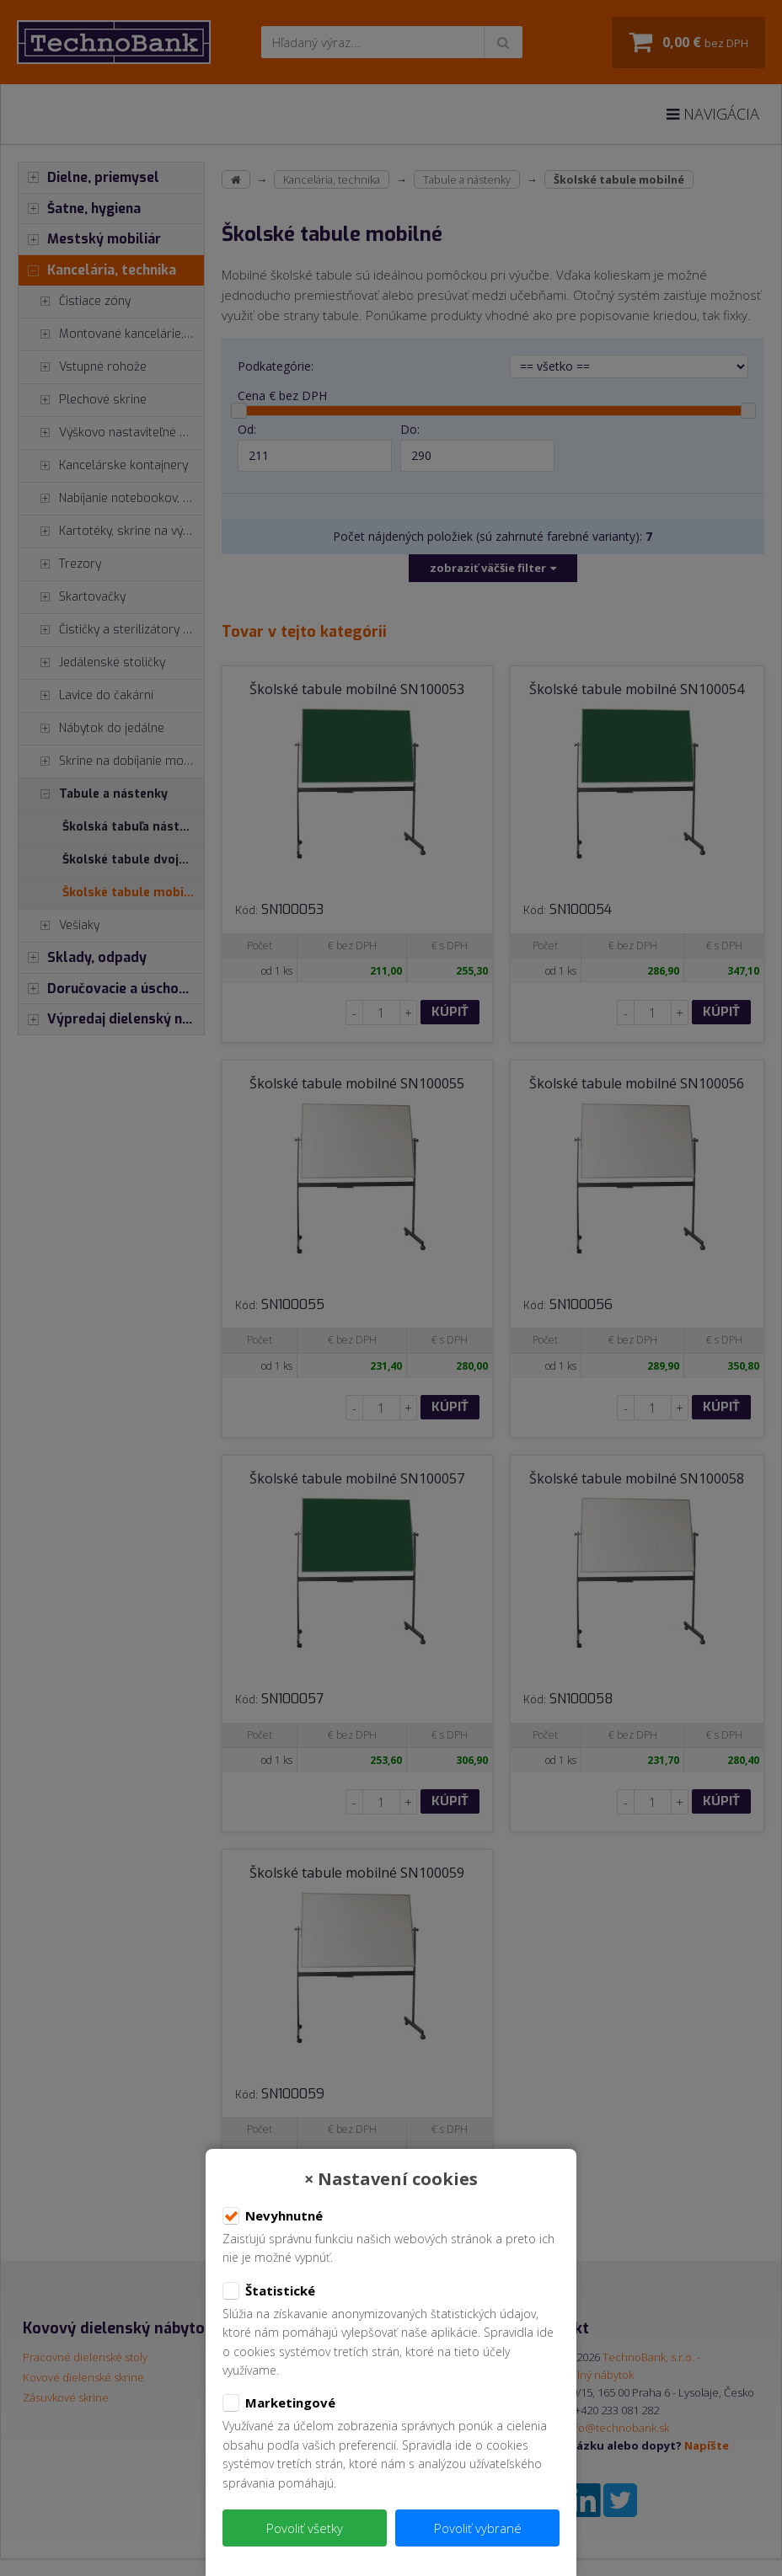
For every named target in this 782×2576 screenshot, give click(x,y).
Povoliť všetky (304, 2528)
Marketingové (278, 2403)
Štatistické (268, 2291)
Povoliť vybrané (478, 2528)
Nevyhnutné (272, 2216)
